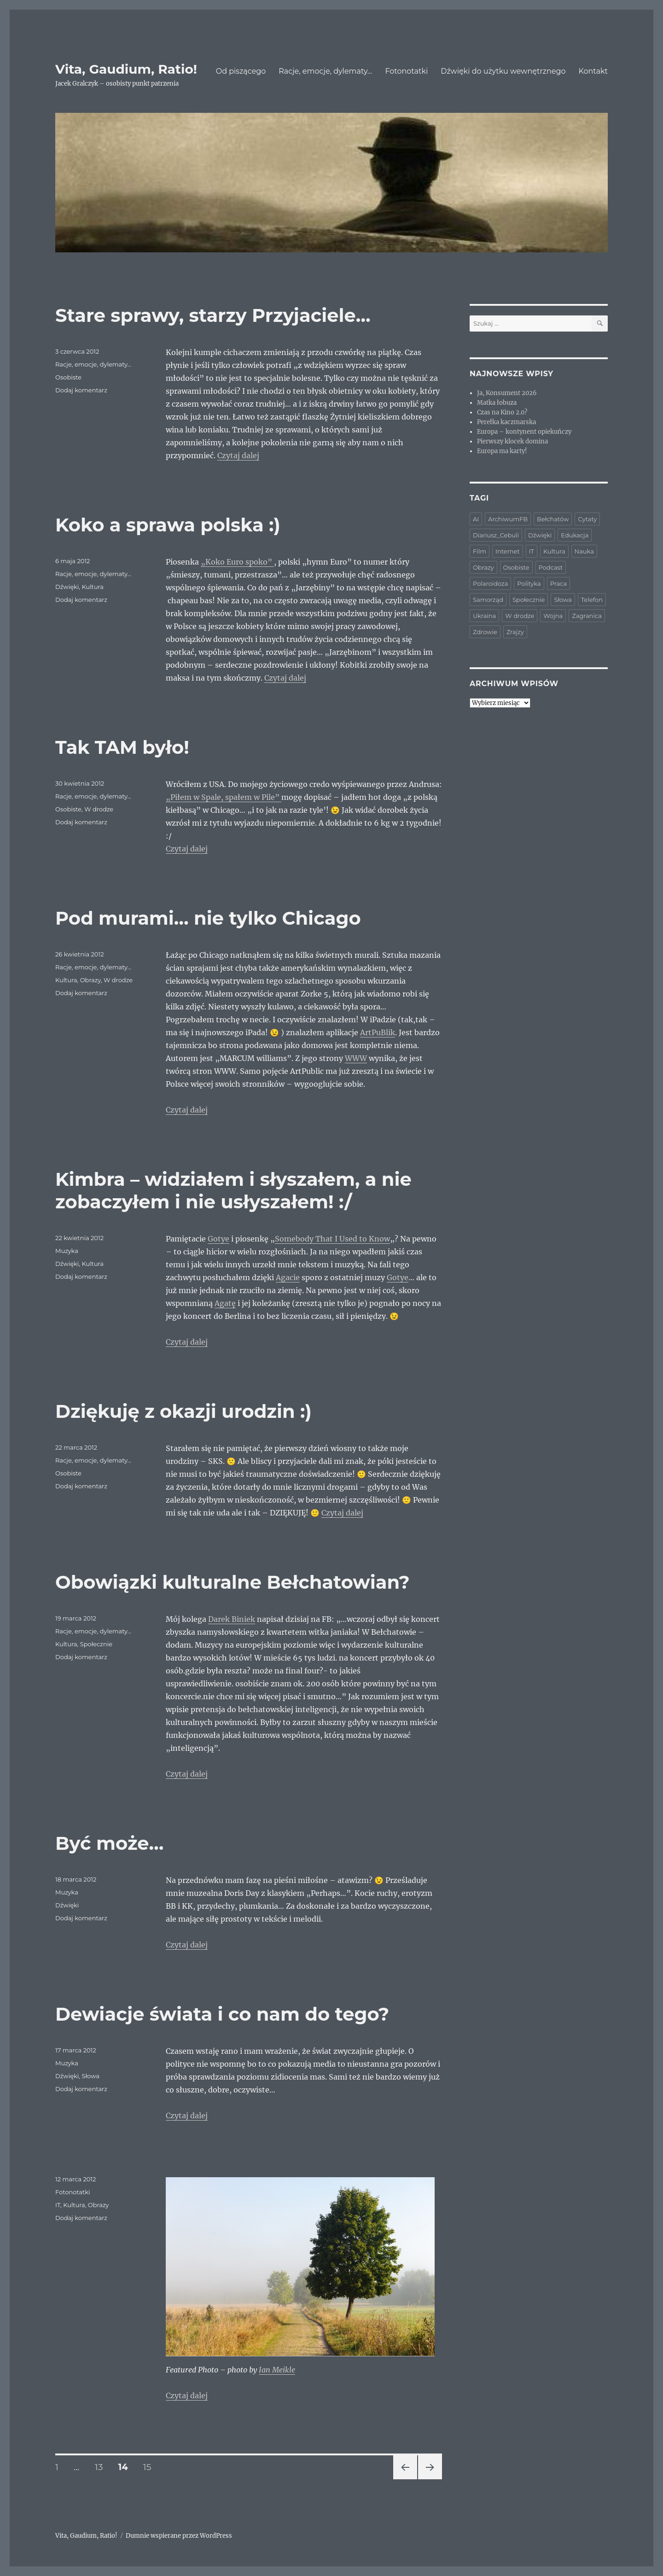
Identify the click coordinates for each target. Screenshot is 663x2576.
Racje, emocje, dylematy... (93, 364)
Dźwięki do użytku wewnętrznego (503, 71)
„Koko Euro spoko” (237, 561)
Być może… (109, 1843)
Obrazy (90, 980)
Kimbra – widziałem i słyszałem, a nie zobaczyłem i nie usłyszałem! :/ (233, 1190)
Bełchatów (553, 519)
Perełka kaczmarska (506, 422)
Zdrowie (485, 631)
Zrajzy (515, 631)
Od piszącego (241, 71)
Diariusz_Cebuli (496, 535)
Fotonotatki (406, 71)
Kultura (92, 586)
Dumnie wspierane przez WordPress (179, 2536)
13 (102, 2466)
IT (57, 2205)
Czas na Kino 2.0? (502, 412)
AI (476, 519)
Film (479, 551)
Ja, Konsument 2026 (507, 393)
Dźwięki (67, 586)
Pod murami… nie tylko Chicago (208, 918)
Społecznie (96, 1644)
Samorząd (488, 599)
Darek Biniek (231, 1619)
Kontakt (593, 71)
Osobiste (68, 377)
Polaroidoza (490, 583)
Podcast (551, 567)
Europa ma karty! (502, 451)
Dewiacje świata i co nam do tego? (222, 2014)
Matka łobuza (497, 403)
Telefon (592, 599)
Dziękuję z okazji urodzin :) (183, 1411)
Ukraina (484, 615)
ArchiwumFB (508, 519)
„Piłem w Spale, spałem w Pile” (223, 797)
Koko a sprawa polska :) (167, 524)
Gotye (218, 1238)
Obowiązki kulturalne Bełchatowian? (232, 1582)
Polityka (529, 583)
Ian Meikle (277, 2369)
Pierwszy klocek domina (512, 441)
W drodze (98, 809)
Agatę (225, 1303)
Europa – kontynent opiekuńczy (524, 432)
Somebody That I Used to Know (332, 1238)
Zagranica (587, 615)
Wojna (553, 615)
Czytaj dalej (238, 455)
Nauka (584, 551)
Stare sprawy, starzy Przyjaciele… (213, 315)
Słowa (90, 2076)
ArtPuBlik (377, 1032)
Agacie (288, 1277)
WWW (356, 1058)
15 (150, 2466)
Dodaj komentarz (81, 390)
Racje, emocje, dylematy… (325, 71)
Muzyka (66, 1250)
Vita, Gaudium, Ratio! (126, 69)
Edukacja (574, 535)
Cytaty (587, 519)
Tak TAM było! (122, 747)
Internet (507, 551)
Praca (558, 583)
